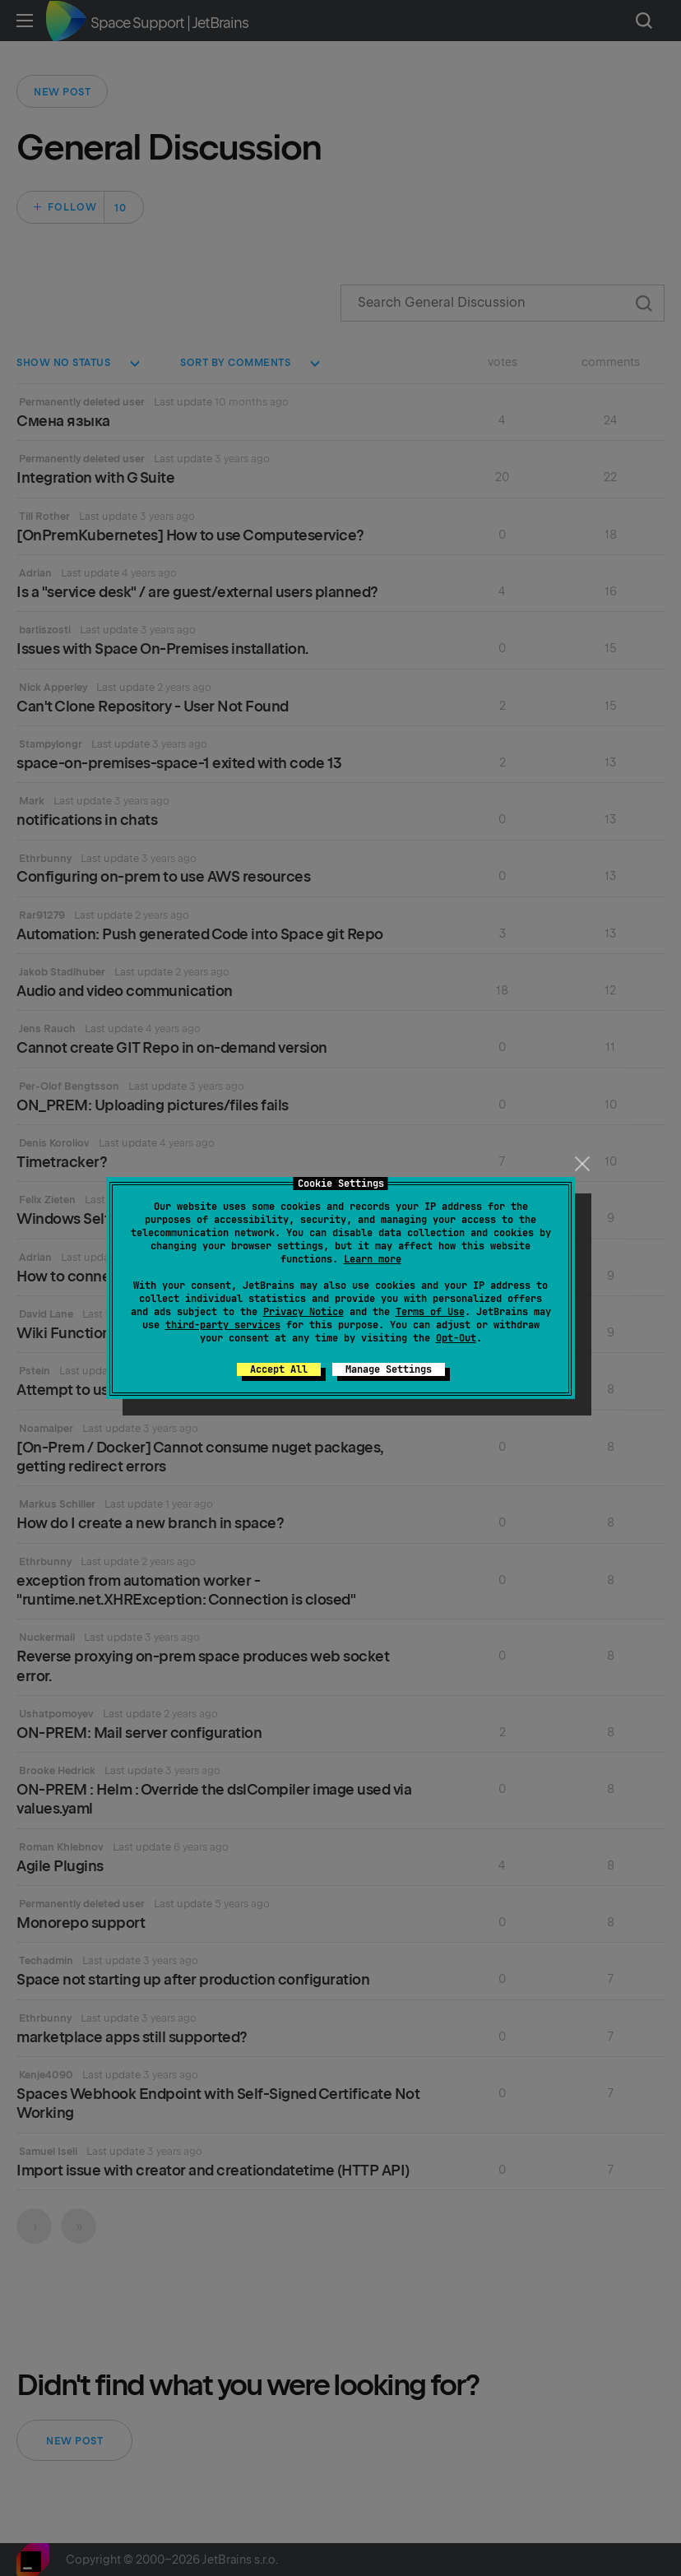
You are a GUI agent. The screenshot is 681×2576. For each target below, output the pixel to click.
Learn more (372, 1259)
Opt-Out (456, 1338)
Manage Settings (388, 1369)
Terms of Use (430, 1311)
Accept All (279, 1369)
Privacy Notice (303, 1311)
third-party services (222, 1325)
